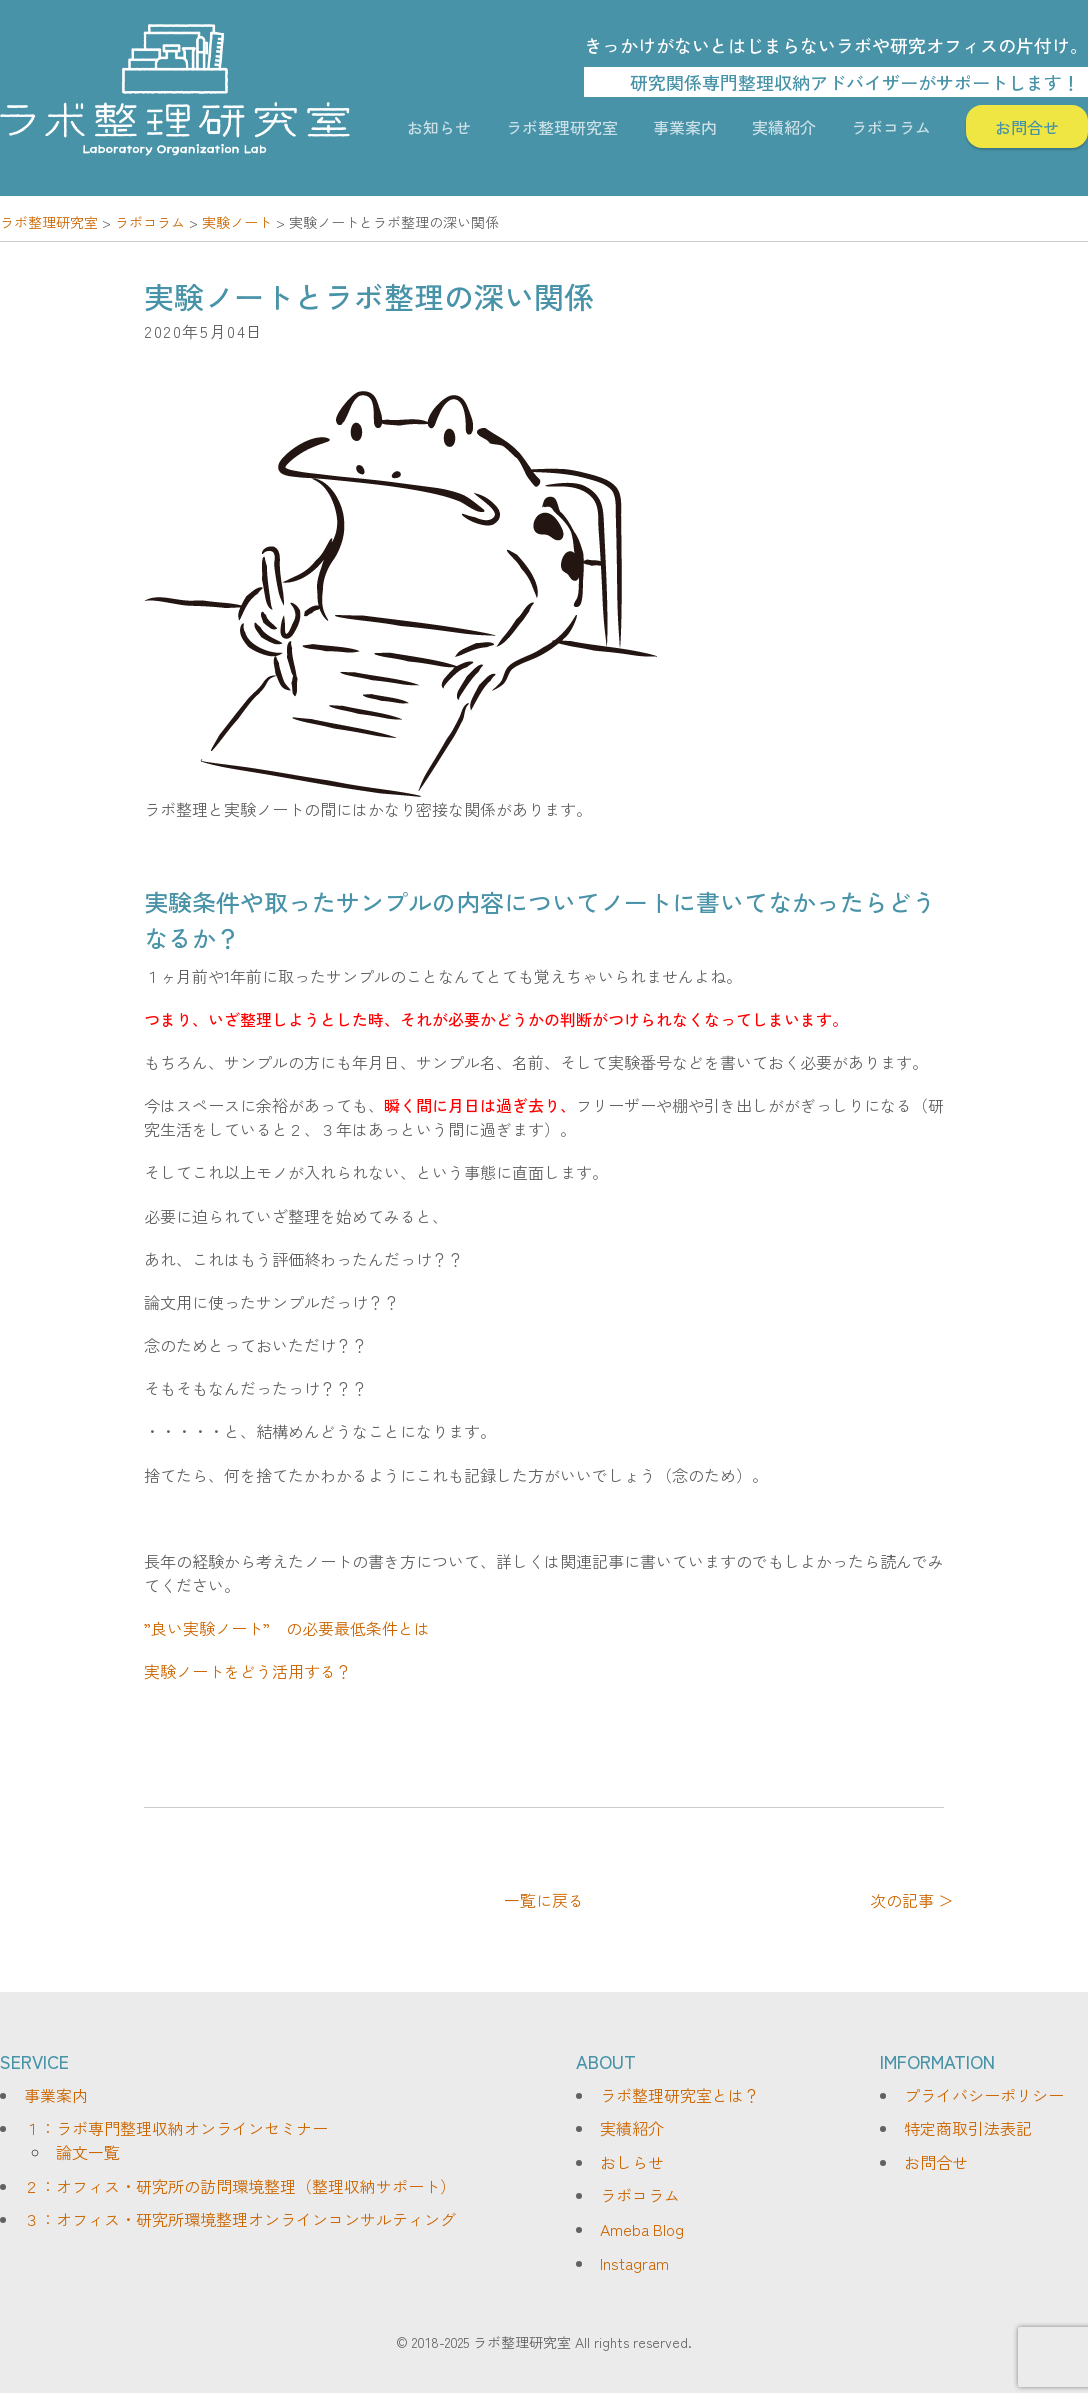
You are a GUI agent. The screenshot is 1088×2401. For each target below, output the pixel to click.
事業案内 (685, 127)
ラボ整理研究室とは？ (680, 2095)
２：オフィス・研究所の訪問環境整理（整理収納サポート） (240, 2186)
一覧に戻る (544, 1900)
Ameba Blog (642, 2229)
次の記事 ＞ (912, 1900)
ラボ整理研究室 (562, 127)
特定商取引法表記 (968, 2128)
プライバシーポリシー (984, 2095)
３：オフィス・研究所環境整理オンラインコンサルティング (240, 2219)
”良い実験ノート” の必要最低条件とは (287, 1628)
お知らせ (439, 127)
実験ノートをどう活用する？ (248, 1671)
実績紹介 (784, 127)
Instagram (634, 2263)
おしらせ (632, 2162)
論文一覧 (88, 2152)
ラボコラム (891, 127)
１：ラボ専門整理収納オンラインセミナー (176, 2128)
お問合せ (1027, 127)
